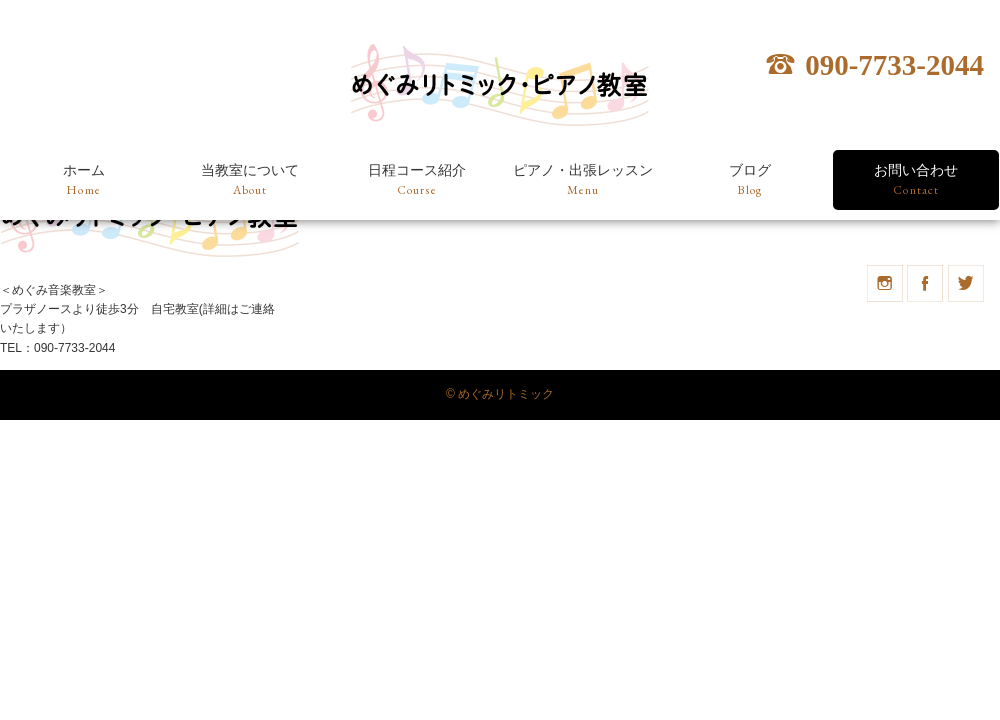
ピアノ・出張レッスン (583, 181)
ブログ (750, 181)
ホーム (84, 181)
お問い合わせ (916, 181)
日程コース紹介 (417, 181)
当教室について (250, 181)
